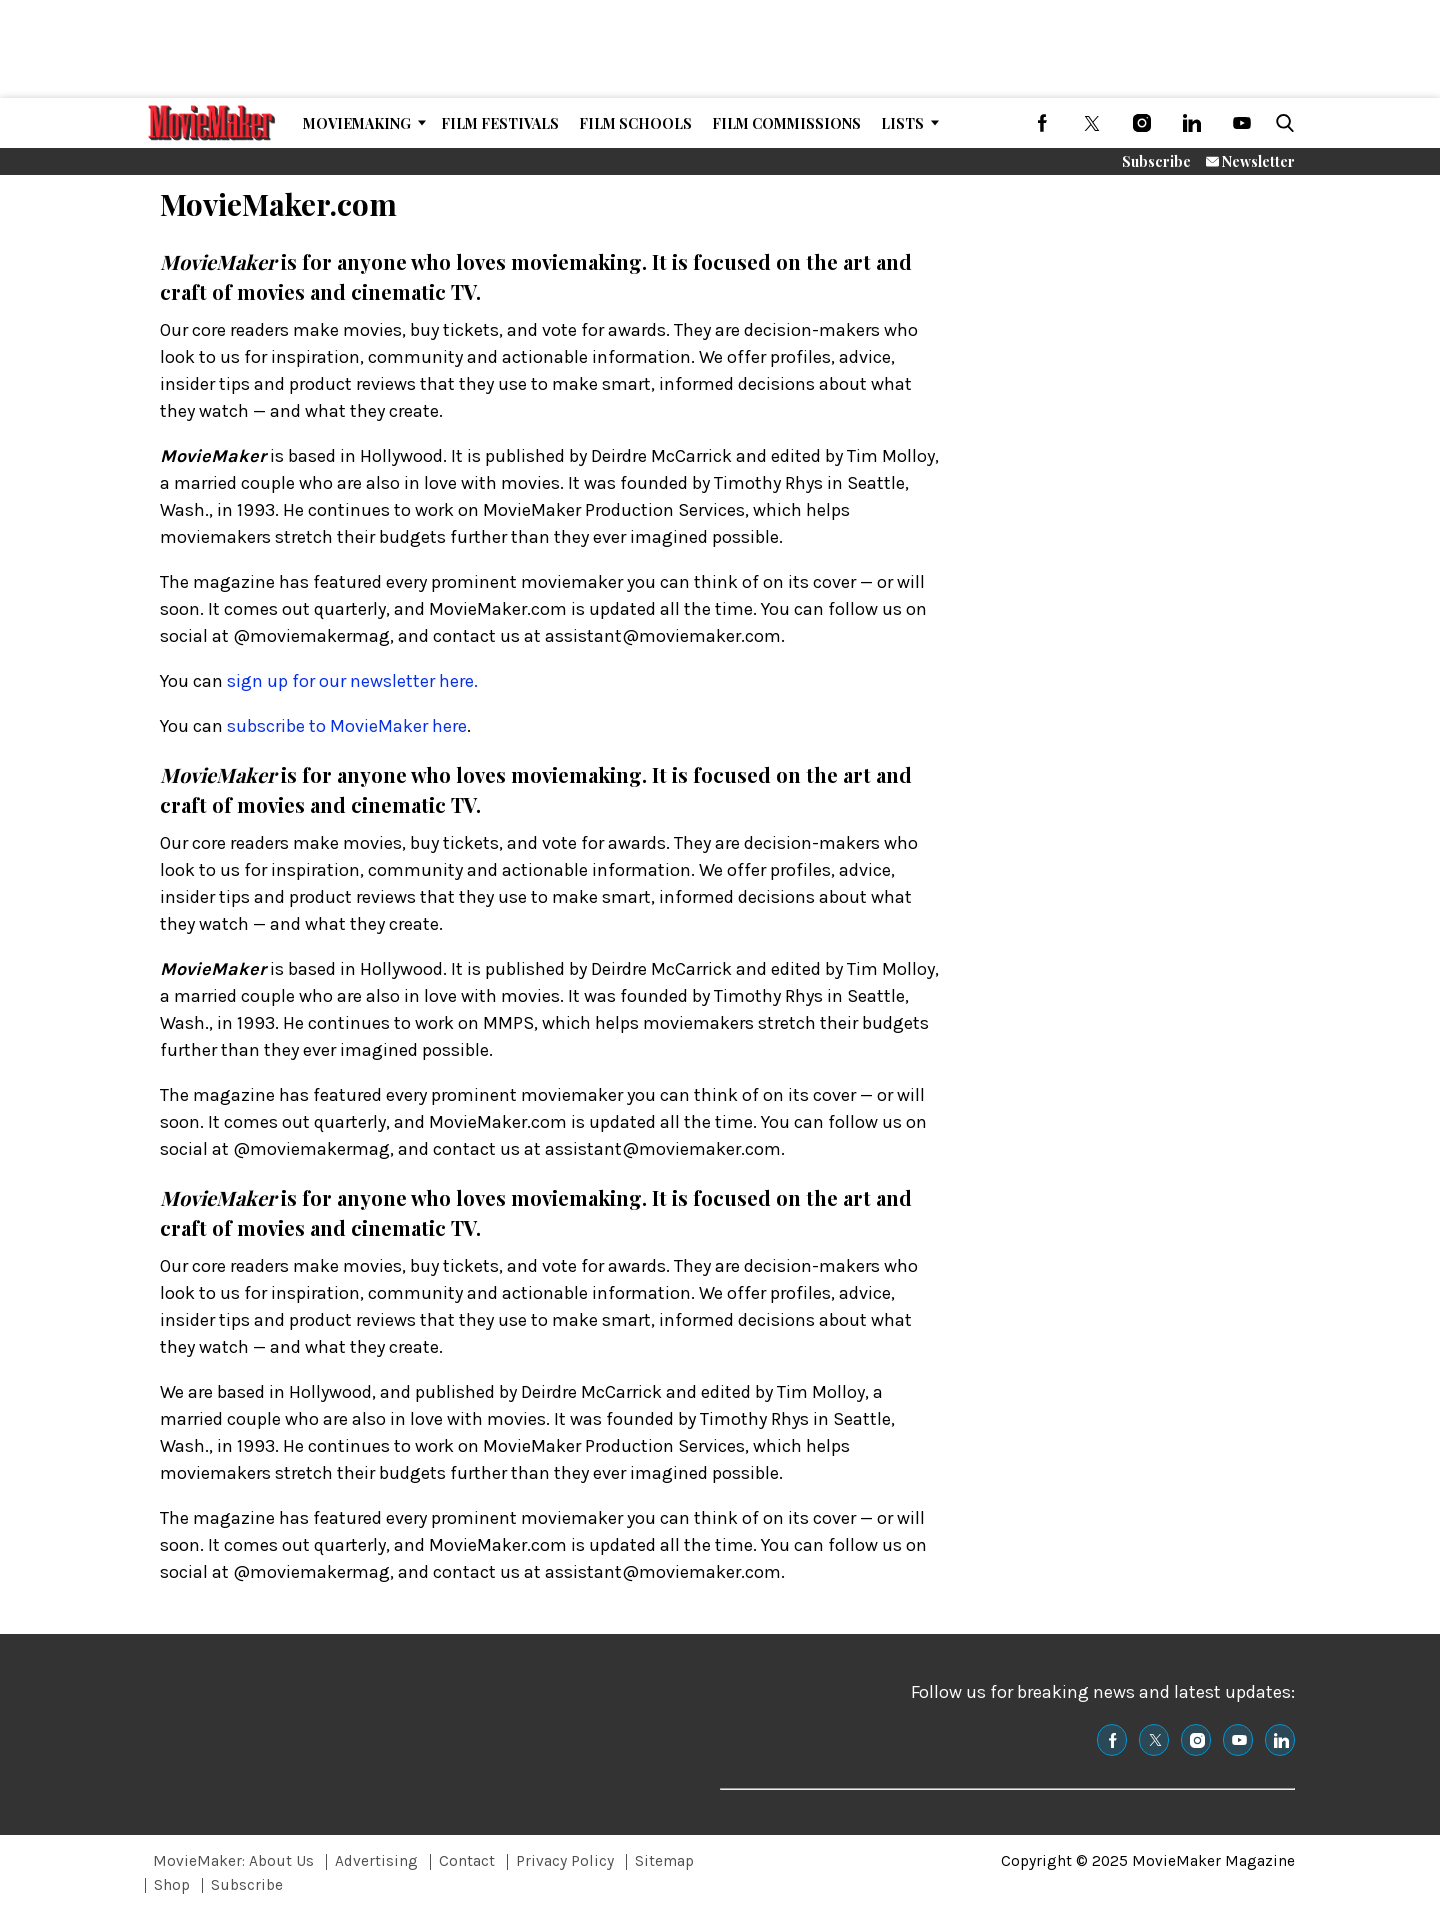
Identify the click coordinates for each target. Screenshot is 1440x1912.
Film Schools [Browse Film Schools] (635, 123)
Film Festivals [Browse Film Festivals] (500, 123)
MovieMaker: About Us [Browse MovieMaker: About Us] (233, 1861)
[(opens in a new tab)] (1042, 123)
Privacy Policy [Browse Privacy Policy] (565, 1861)
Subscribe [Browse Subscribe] (247, 1885)
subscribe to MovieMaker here (347, 726)
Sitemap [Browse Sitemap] (664, 1861)
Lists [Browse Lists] (902, 123)
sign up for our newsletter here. (352, 681)
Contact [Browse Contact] (467, 1861)
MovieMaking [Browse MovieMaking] (357, 123)
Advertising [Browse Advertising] (376, 1861)
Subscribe (1156, 161)
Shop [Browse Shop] (172, 1885)
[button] (1281, 123)
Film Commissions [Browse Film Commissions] (786, 123)
